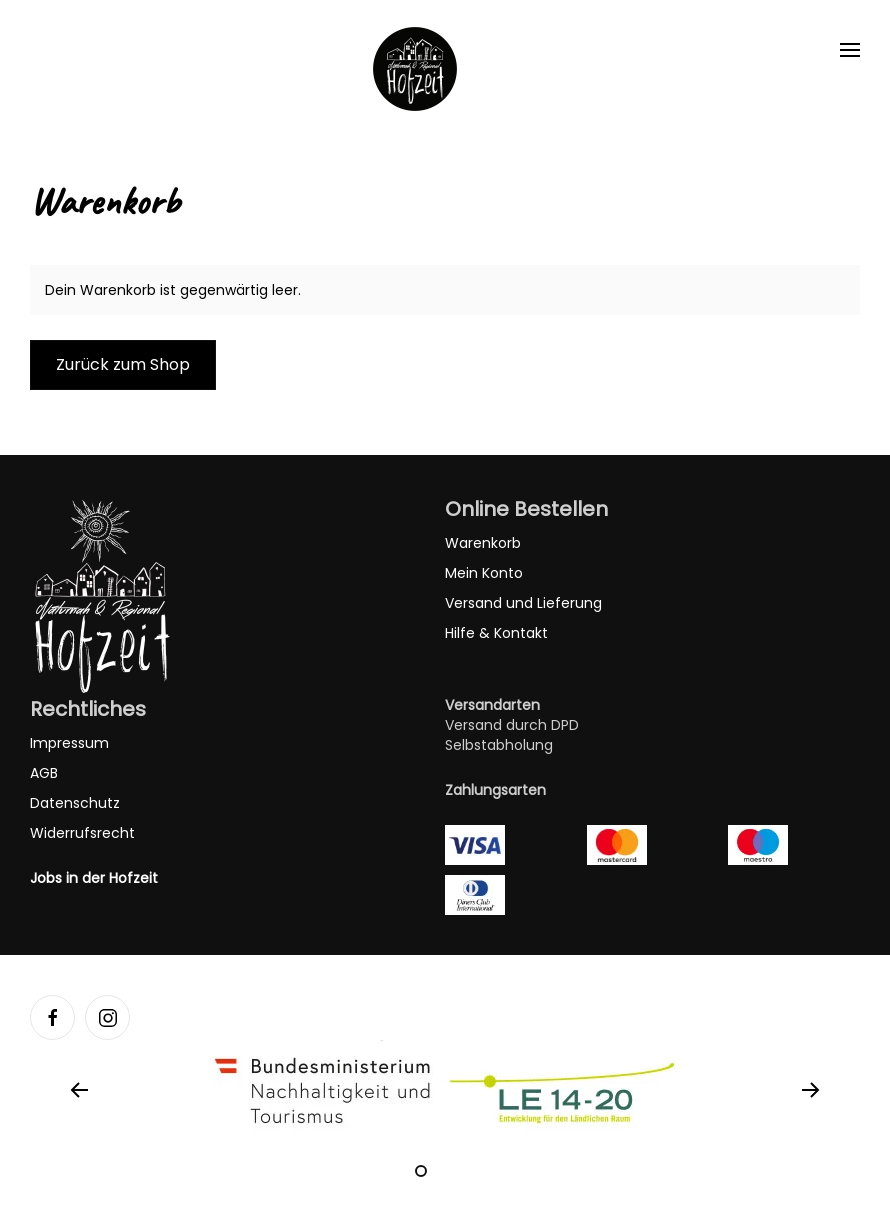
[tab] (421, 1171)
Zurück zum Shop (123, 364)
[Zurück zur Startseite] (415, 69)
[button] (850, 50)
